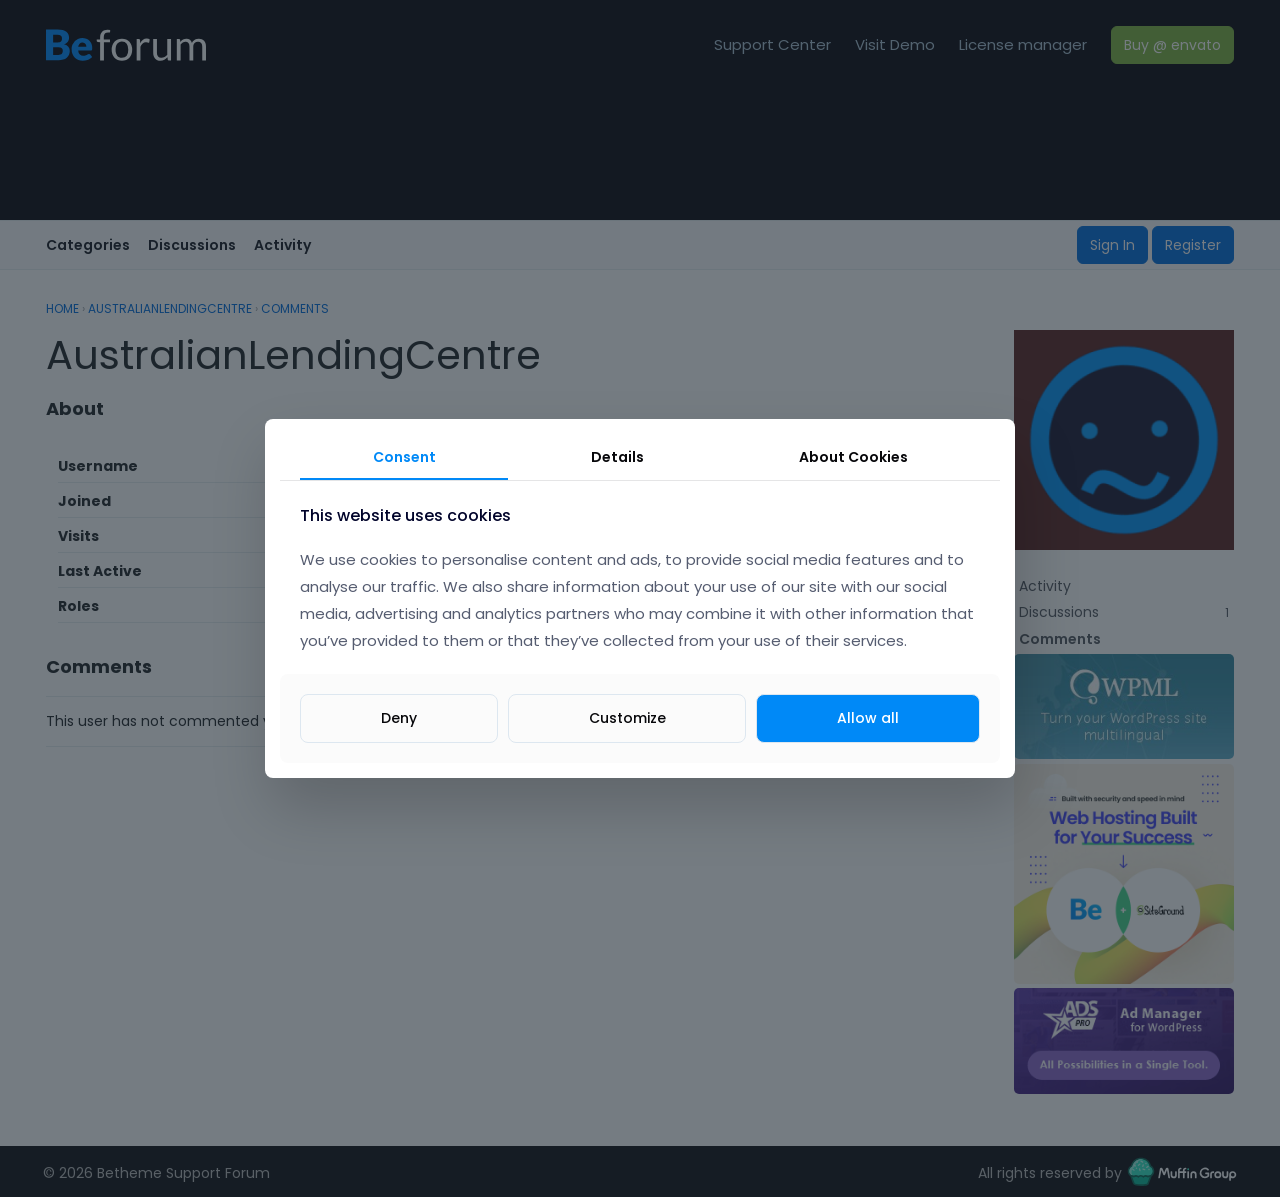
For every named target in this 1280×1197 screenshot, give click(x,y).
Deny (399, 718)
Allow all (868, 718)
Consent (404, 457)
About (853, 457)
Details (617, 457)
